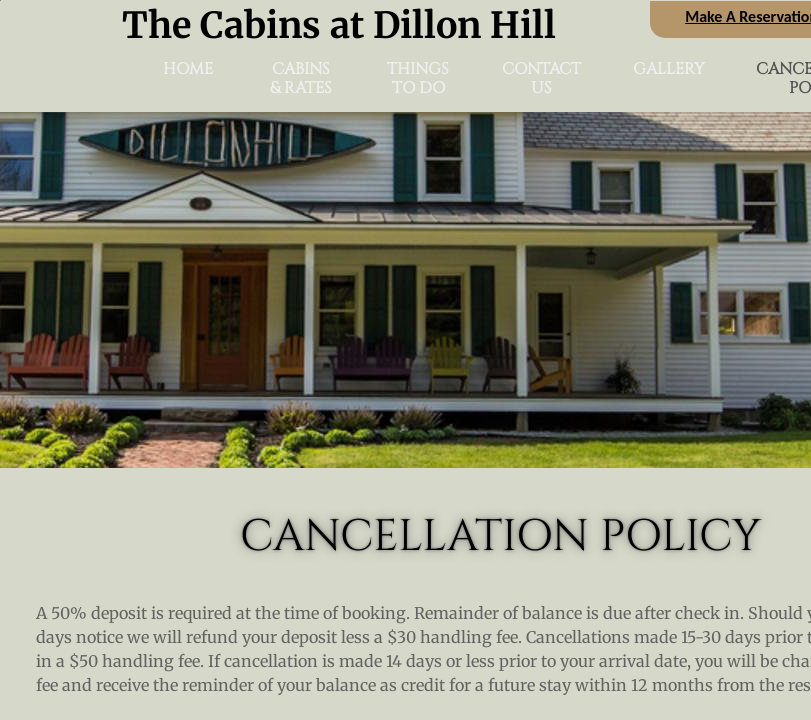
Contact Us (541, 79)
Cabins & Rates (301, 79)
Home (188, 69)
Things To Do (418, 79)
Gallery (669, 69)
